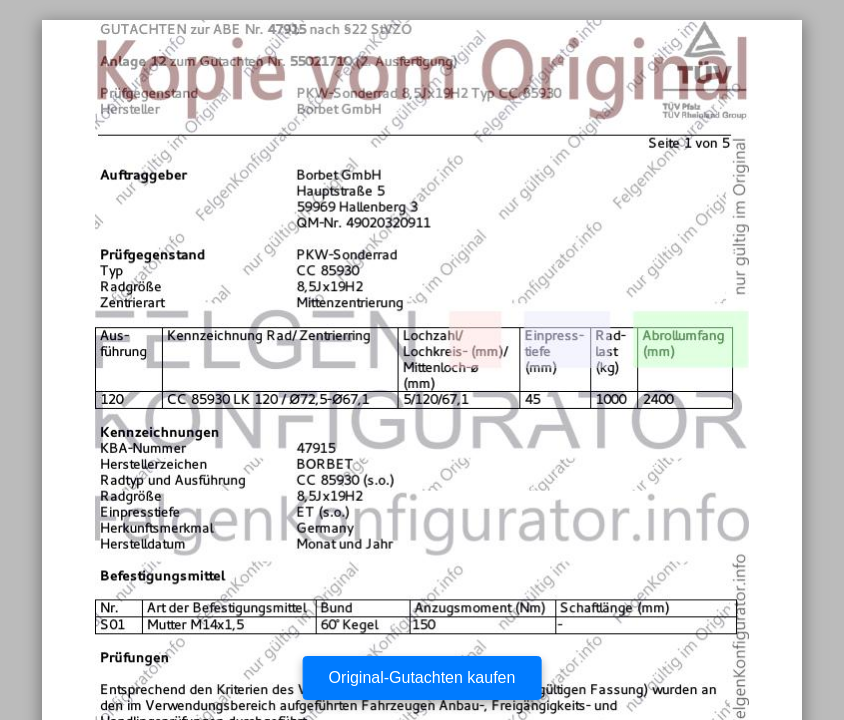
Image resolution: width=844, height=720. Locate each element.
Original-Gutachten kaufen (422, 677)
